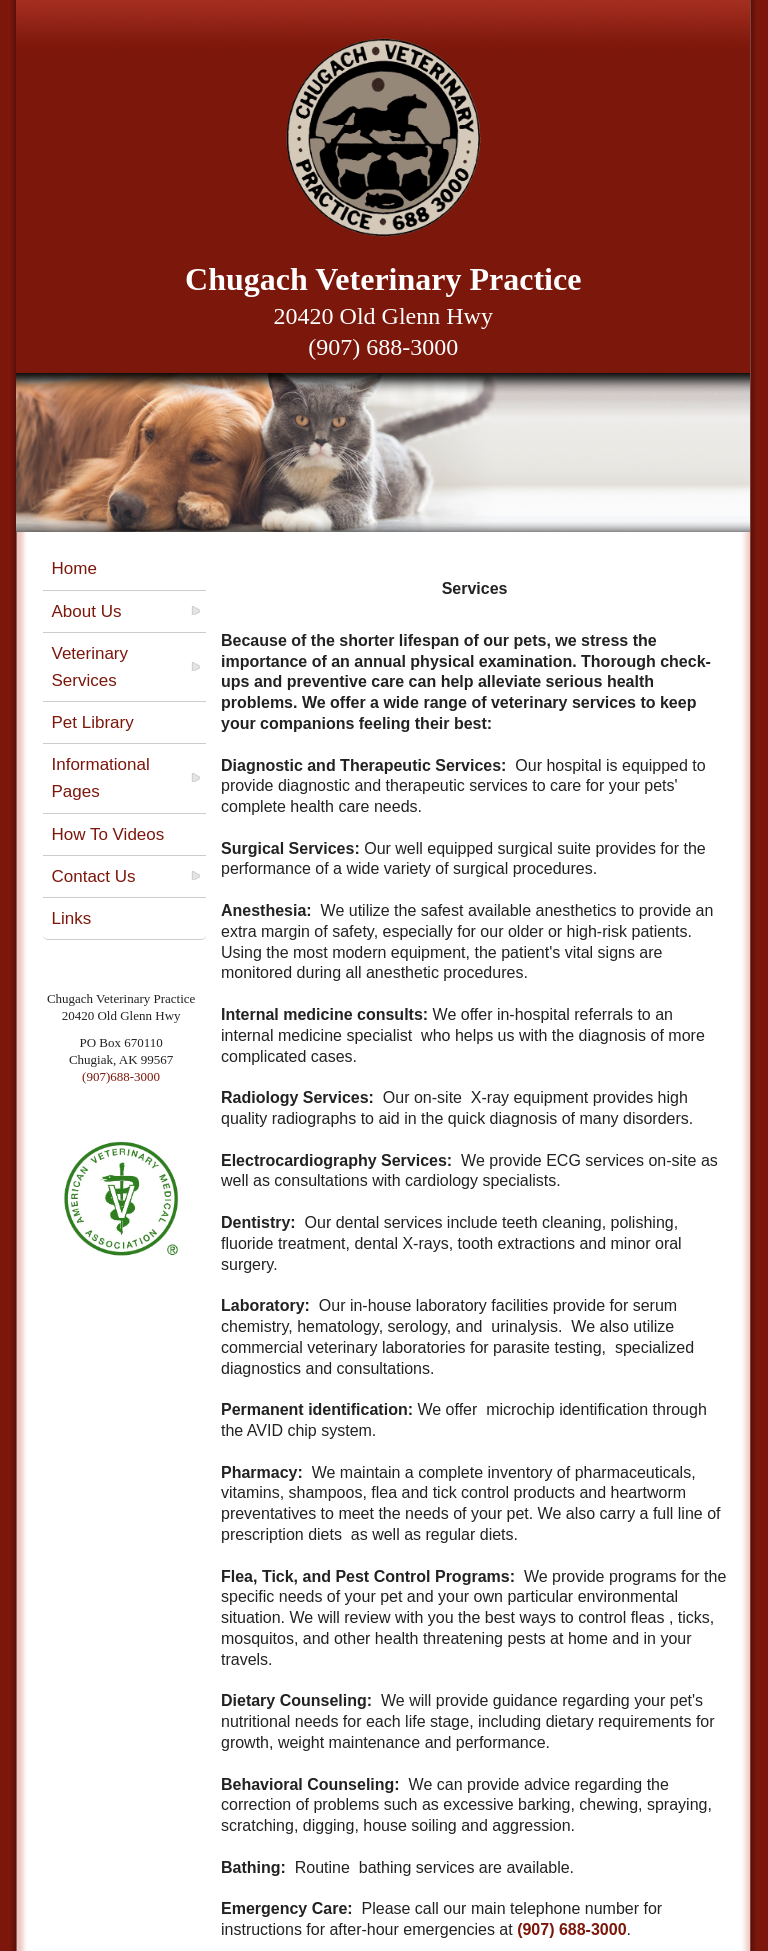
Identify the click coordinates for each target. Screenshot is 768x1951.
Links (71, 918)
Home (73, 568)
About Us (86, 611)
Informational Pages (100, 778)
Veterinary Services (89, 667)
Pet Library (92, 722)
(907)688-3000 (121, 1076)
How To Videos (107, 834)
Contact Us (93, 876)
